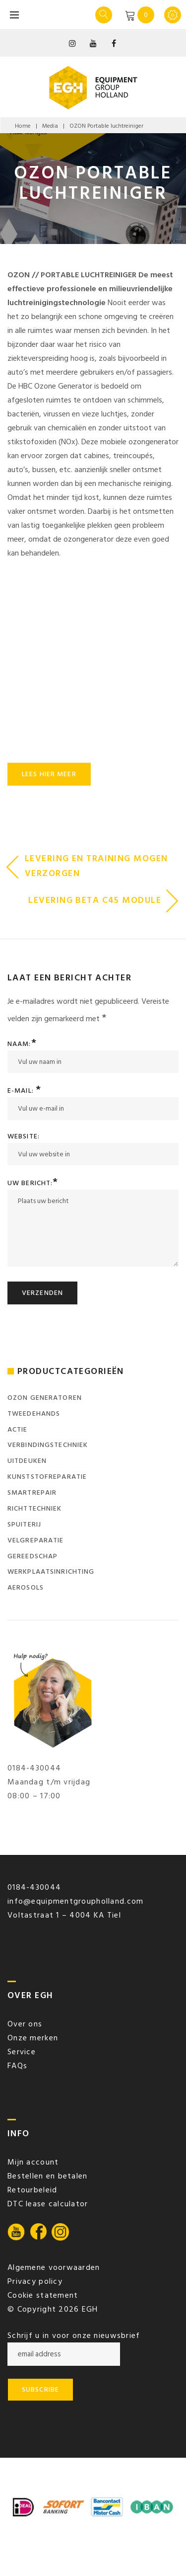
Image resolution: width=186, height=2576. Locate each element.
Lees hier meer (49, 774)
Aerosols (25, 1587)
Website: (23, 1136)
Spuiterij (24, 1524)
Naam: (22, 1043)
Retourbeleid (32, 2189)
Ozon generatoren (44, 1397)
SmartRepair (32, 1492)
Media (50, 126)
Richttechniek (34, 1508)
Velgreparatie (35, 1540)
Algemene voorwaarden (53, 2267)
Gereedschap (32, 1556)
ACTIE (17, 1429)
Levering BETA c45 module (94, 900)
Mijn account (33, 2162)
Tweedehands (33, 1413)
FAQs (17, 2065)
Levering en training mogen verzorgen (96, 866)
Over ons (24, 2023)
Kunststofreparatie (47, 1476)
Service (21, 2051)
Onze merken (32, 2037)
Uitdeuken (27, 1460)
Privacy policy (34, 2281)
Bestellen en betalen (47, 2176)
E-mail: (24, 1090)
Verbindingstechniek (47, 1444)
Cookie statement (42, 2295)
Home (23, 126)
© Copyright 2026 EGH (52, 2309)
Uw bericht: (32, 1183)
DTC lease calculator (47, 2203)
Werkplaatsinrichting (50, 1571)
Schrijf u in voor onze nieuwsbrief (73, 2335)
